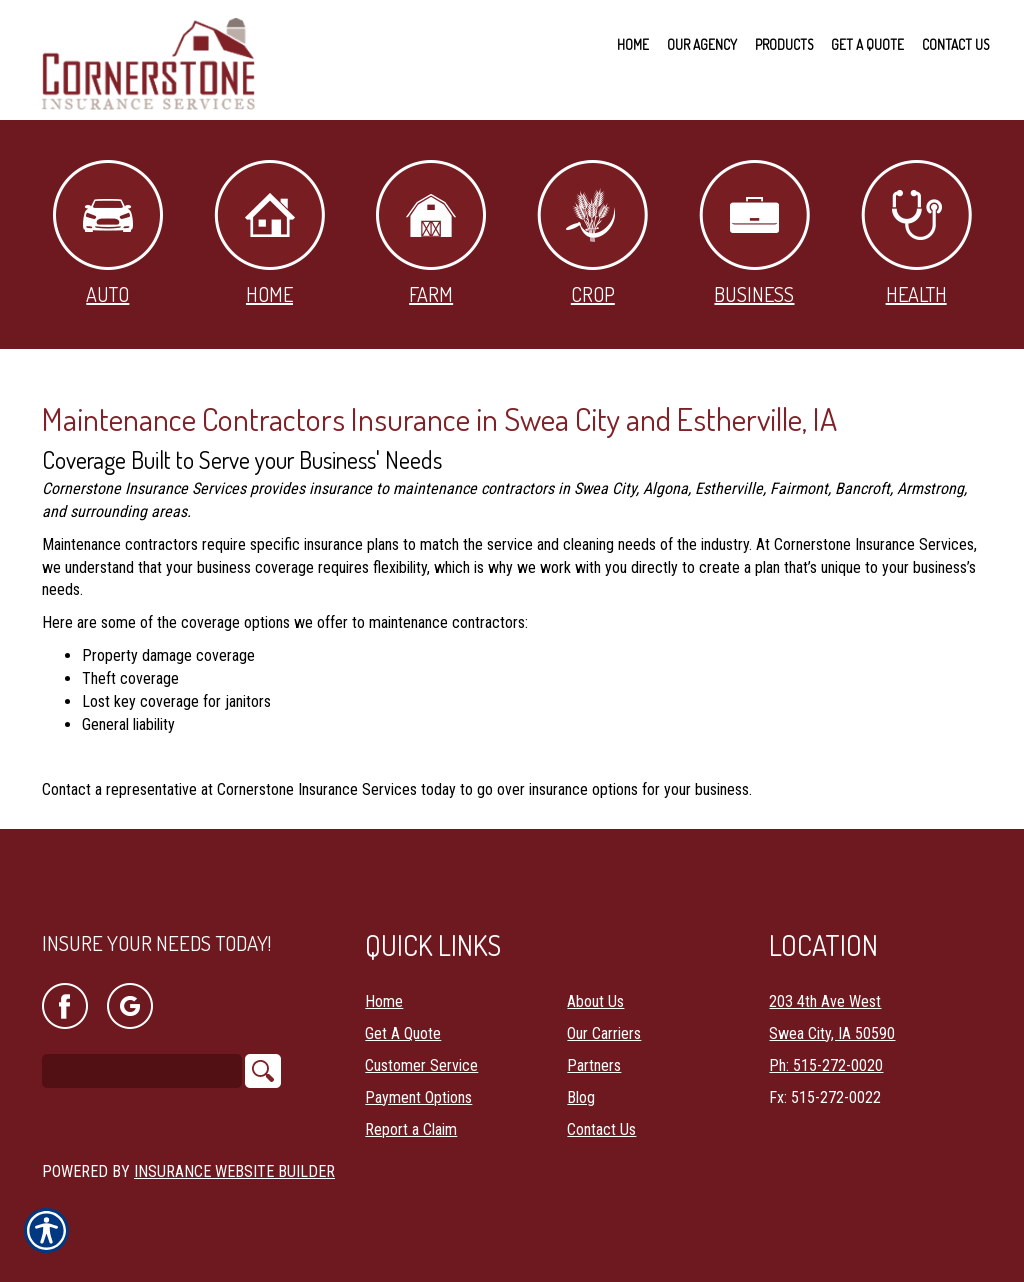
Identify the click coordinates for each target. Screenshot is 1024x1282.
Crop (592, 233)
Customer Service (421, 1063)
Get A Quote (403, 1031)
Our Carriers (604, 1031)
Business (754, 233)
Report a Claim (411, 1127)
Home (269, 233)
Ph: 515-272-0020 (826, 1063)
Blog (581, 1095)
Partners (594, 1063)
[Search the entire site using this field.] (142, 1070)
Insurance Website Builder (234, 1169)
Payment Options (418, 1095)
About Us (595, 999)
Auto (108, 233)
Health (916, 233)
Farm (431, 233)
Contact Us (601, 1127)
